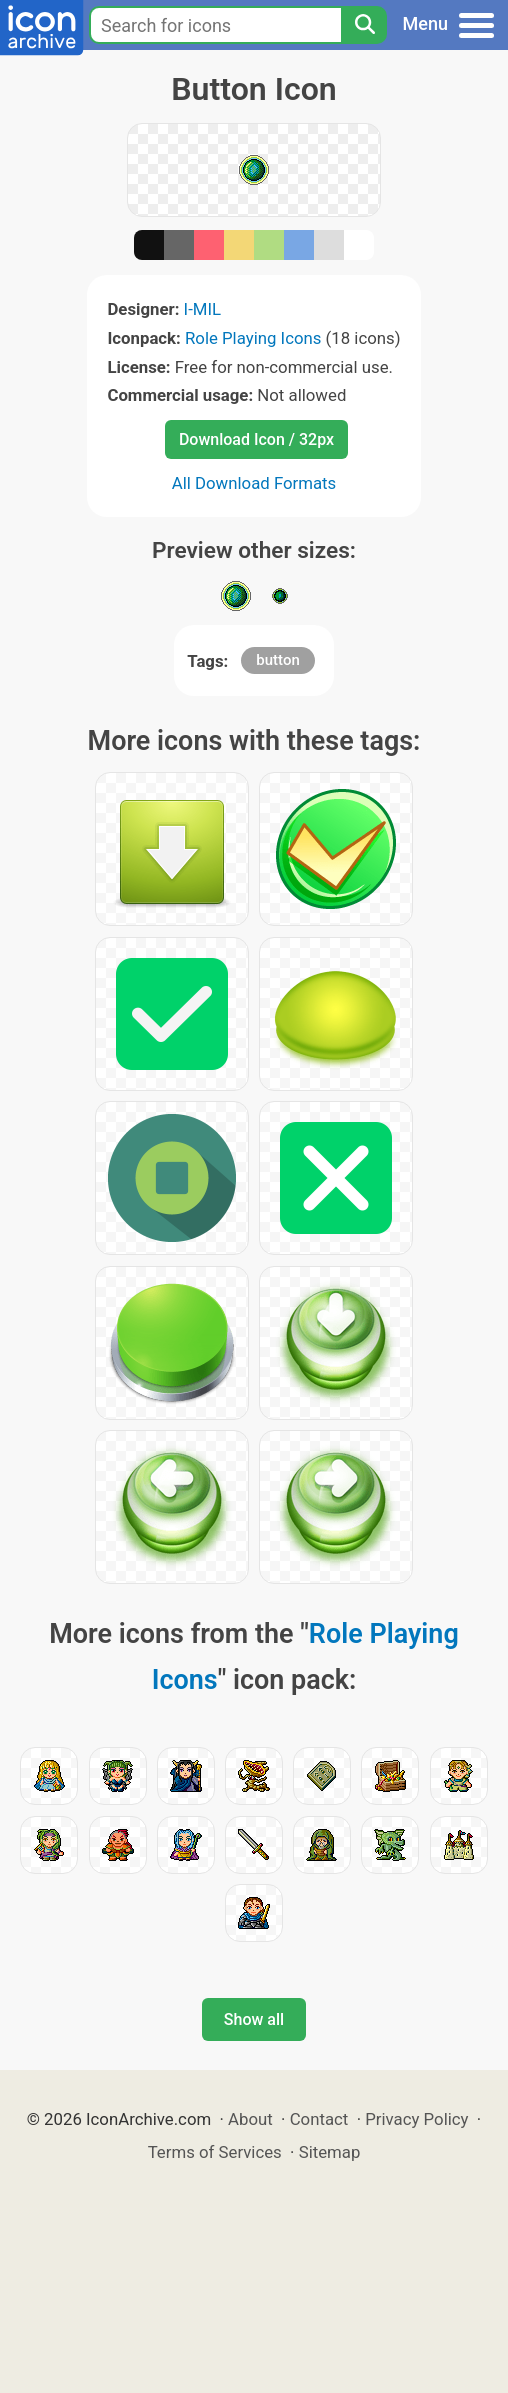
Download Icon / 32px (256, 439)
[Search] (364, 25)
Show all (254, 2019)
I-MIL (202, 309)
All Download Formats (254, 483)
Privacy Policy (416, 2119)
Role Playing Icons (253, 338)
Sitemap (330, 2152)
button (277, 660)
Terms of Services (215, 2152)
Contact (319, 2119)
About (250, 2119)
